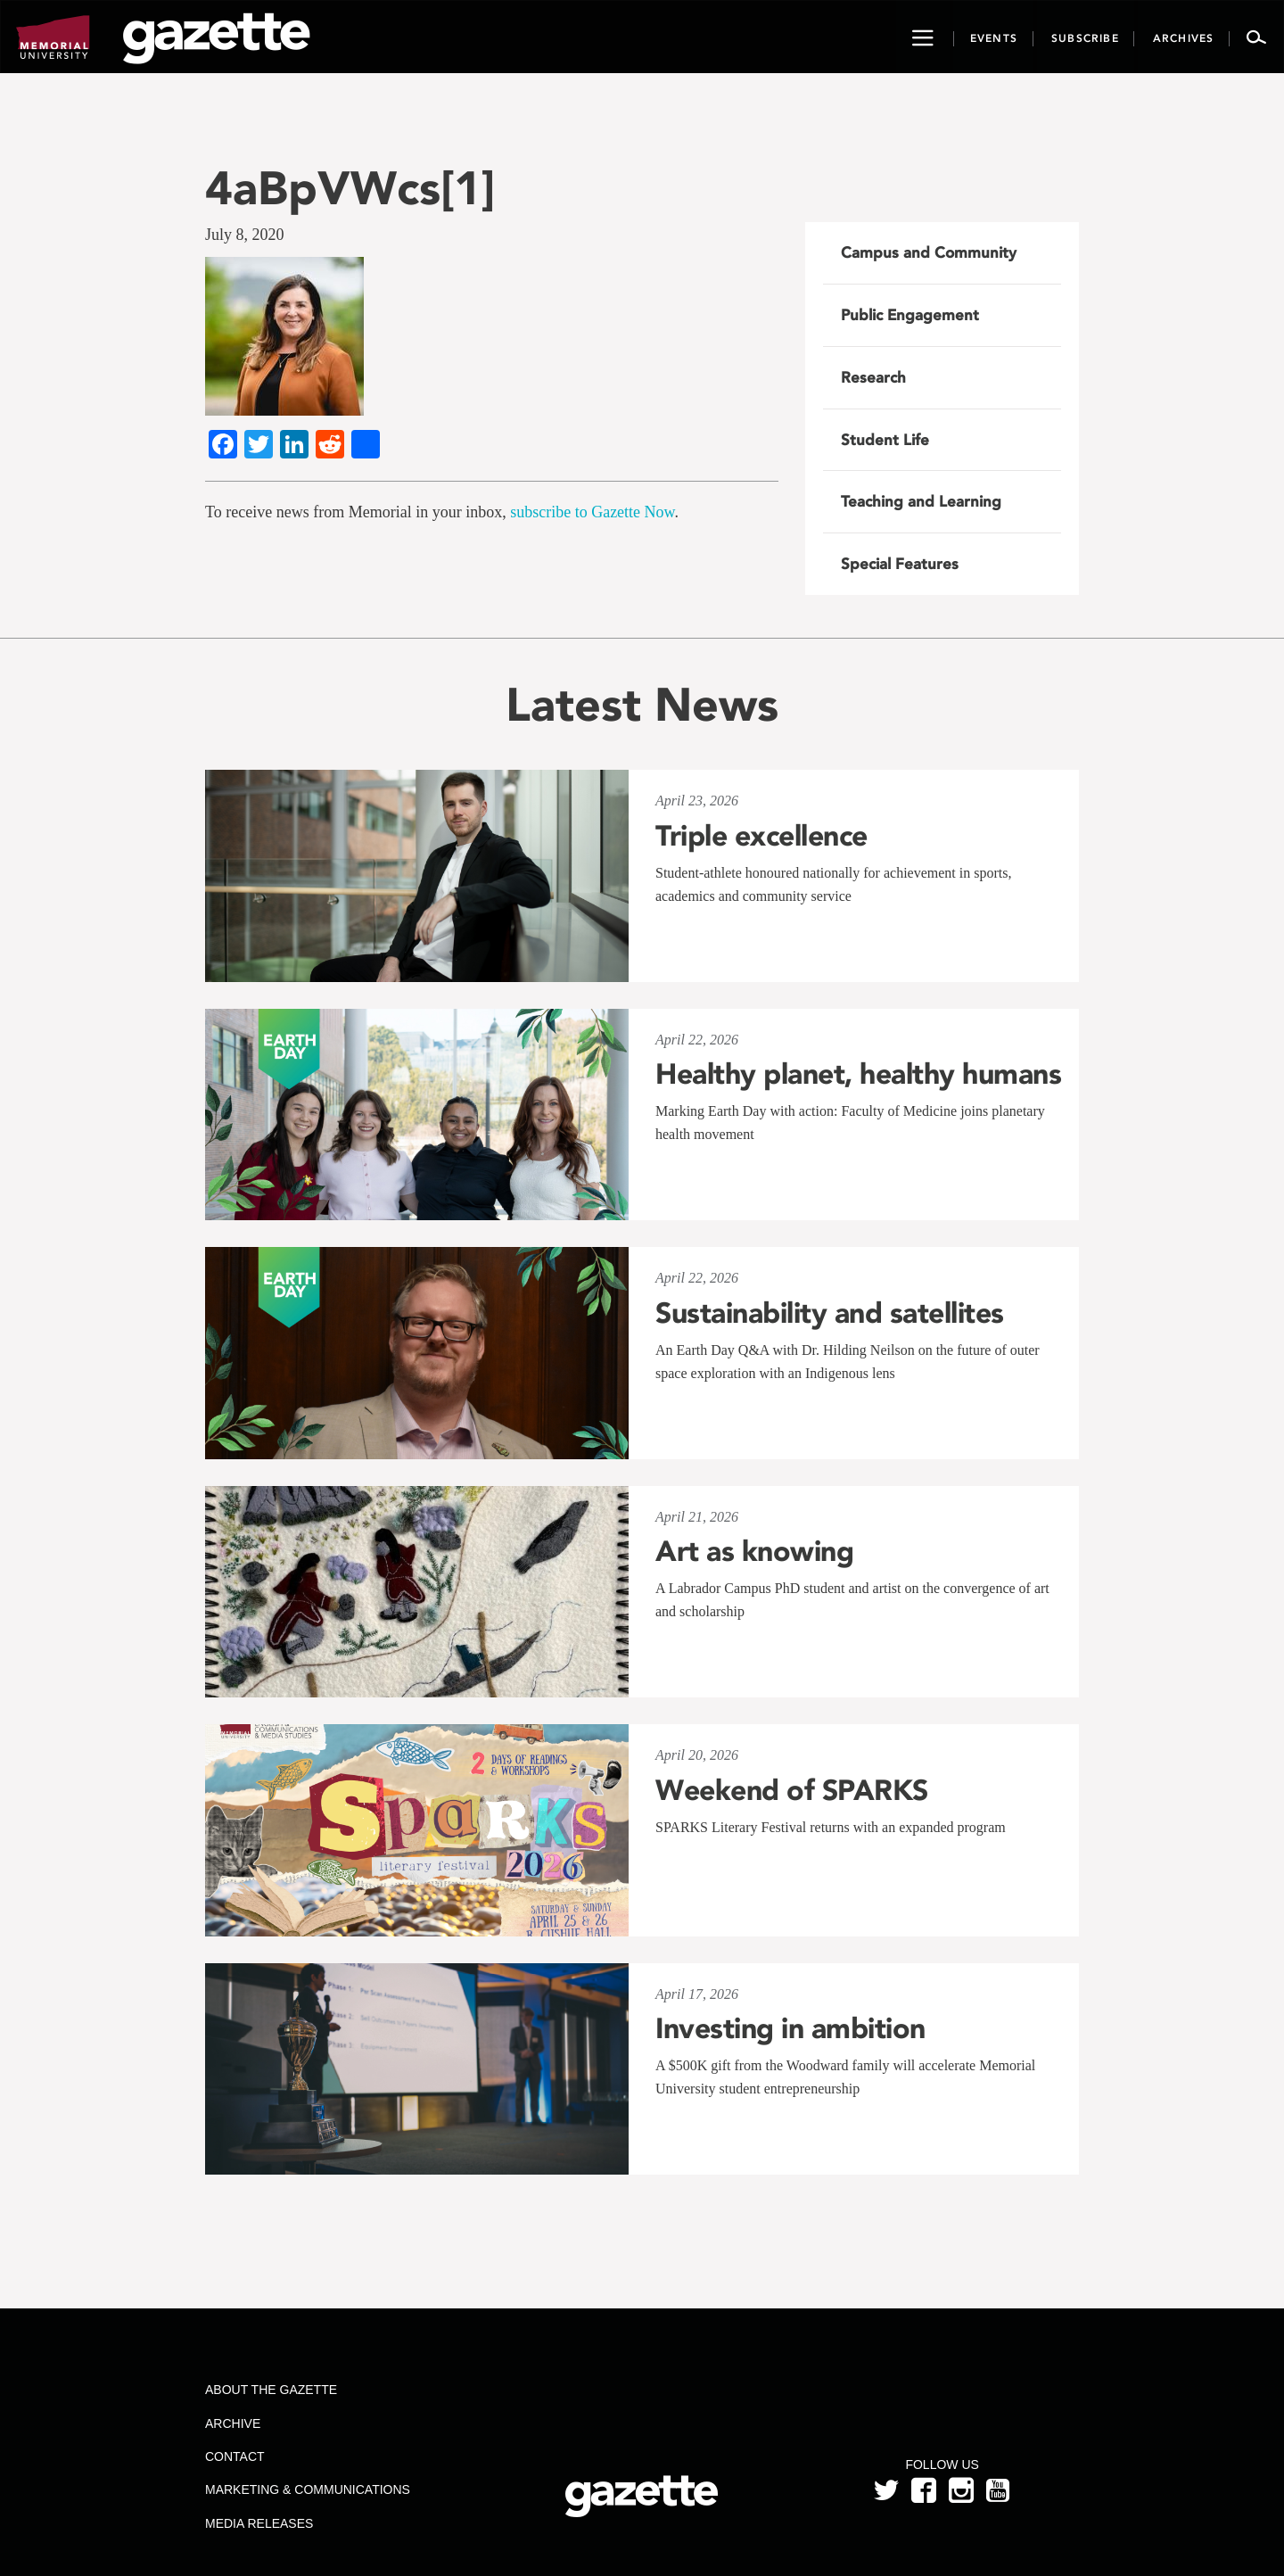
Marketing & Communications (307, 2489)
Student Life (885, 440)
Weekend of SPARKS (791, 1790)
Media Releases (259, 2523)
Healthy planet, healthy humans (858, 1073)
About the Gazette (271, 2389)
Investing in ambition (790, 2028)
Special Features (900, 564)
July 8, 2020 (244, 235)
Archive (232, 2423)
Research (873, 377)
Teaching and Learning (921, 501)
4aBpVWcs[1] (350, 187)
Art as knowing (754, 1551)
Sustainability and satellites (829, 1312)
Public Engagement (910, 315)
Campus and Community (929, 252)
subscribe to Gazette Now (592, 512)
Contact (235, 2456)
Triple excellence (761, 835)
